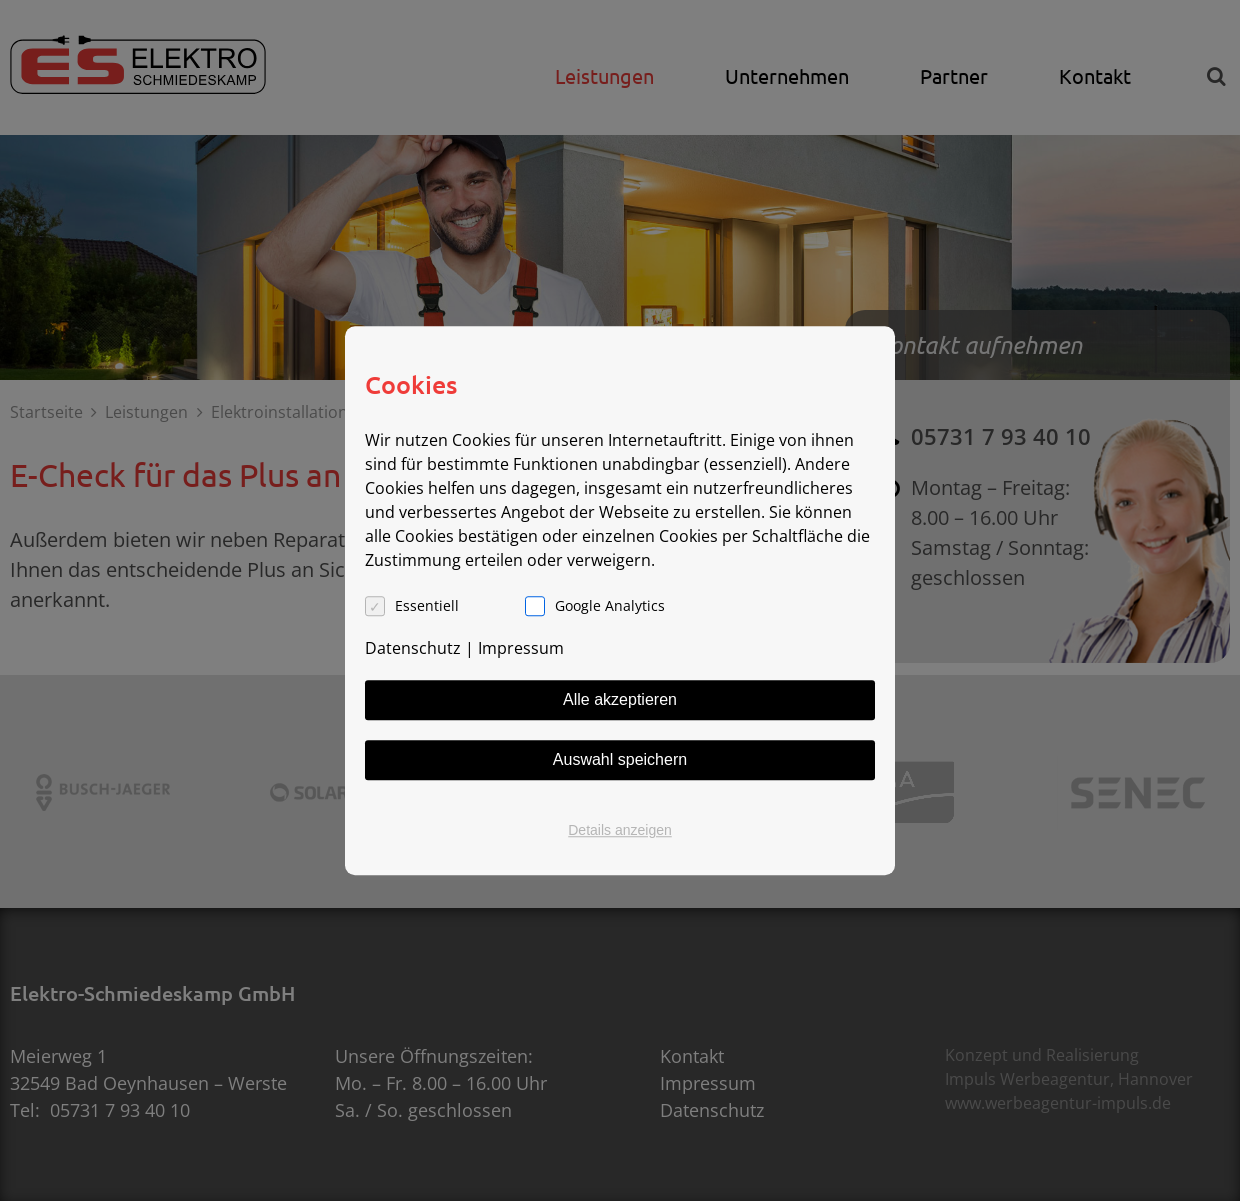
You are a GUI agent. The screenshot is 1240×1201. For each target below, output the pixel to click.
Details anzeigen (620, 830)
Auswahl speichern (620, 759)
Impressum (521, 648)
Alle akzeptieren (620, 699)
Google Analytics (610, 605)
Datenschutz (413, 648)
